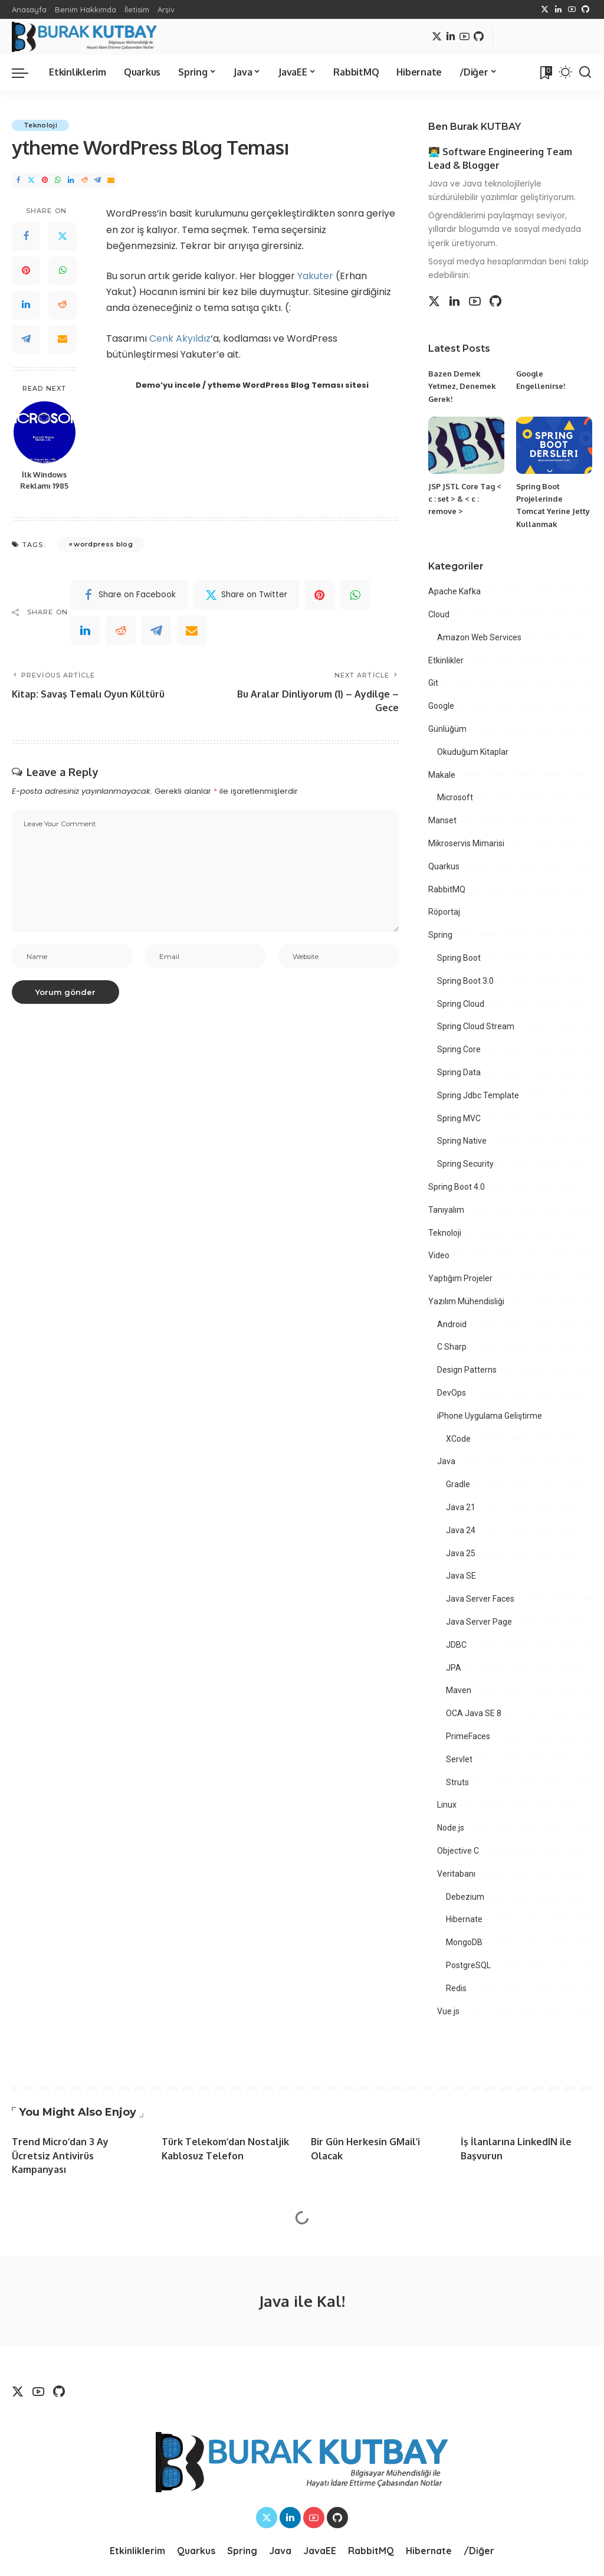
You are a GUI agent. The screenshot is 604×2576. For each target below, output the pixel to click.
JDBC (456, 1644)
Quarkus (443, 866)
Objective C (458, 1850)
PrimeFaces (468, 1736)
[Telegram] (97, 180)
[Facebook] (18, 180)
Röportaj (444, 912)
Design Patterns (467, 1369)
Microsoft (455, 797)
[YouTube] (572, 9)
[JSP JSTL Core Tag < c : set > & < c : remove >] (466, 445)
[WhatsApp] (57, 180)
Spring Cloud (460, 1004)
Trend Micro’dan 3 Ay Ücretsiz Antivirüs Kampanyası (60, 2155)
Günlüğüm (447, 729)
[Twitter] (545, 9)
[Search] (585, 72)
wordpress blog (103, 544)
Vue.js (448, 2011)
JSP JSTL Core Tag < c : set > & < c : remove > (464, 499)
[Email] (110, 180)
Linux (447, 1804)
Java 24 (460, 1530)
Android (452, 1324)
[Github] (585, 9)
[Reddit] (84, 180)
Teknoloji (40, 125)
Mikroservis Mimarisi (466, 843)
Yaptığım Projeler (460, 1278)
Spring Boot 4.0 (456, 1187)
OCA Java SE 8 (473, 1713)
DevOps (451, 1392)
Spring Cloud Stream (475, 1026)
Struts (457, 1782)
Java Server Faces (480, 1598)
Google (441, 706)
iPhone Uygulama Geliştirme (489, 1415)
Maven (458, 1690)
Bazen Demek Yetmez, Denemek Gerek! (462, 386)
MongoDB (464, 1942)
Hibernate (464, 1919)
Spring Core (459, 1049)
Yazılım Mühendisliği (466, 1301)
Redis (456, 1988)
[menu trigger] (26, 72)
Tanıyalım (446, 1210)
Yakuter (315, 276)
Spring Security (465, 1163)
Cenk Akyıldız (180, 338)
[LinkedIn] (558, 9)
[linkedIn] (85, 630)
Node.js (450, 1827)
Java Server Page (479, 1621)
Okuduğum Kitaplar (472, 752)
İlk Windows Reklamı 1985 (44, 480)
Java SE (461, 1575)
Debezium (465, 1896)
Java (446, 1461)
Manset (442, 820)
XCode (458, 1439)
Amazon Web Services (479, 637)
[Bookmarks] (545, 72)
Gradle (458, 1484)
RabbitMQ (446, 889)
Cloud (438, 614)
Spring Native (462, 1140)
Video (438, 1255)
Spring (440, 935)
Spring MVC (459, 1118)
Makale (441, 775)
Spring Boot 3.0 (465, 981)
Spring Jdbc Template (478, 1095)
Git (433, 683)
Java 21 (460, 1507)
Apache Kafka (454, 591)
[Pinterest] (44, 180)
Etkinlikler (446, 660)
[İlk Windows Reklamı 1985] (45, 432)
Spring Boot (459, 958)
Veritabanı (456, 1873)
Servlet (459, 1759)
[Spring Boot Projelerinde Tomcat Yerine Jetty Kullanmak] (554, 445)
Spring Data (459, 1072)
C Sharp (452, 1346)
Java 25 (460, 1553)
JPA (453, 1667)
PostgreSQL (468, 1965)
